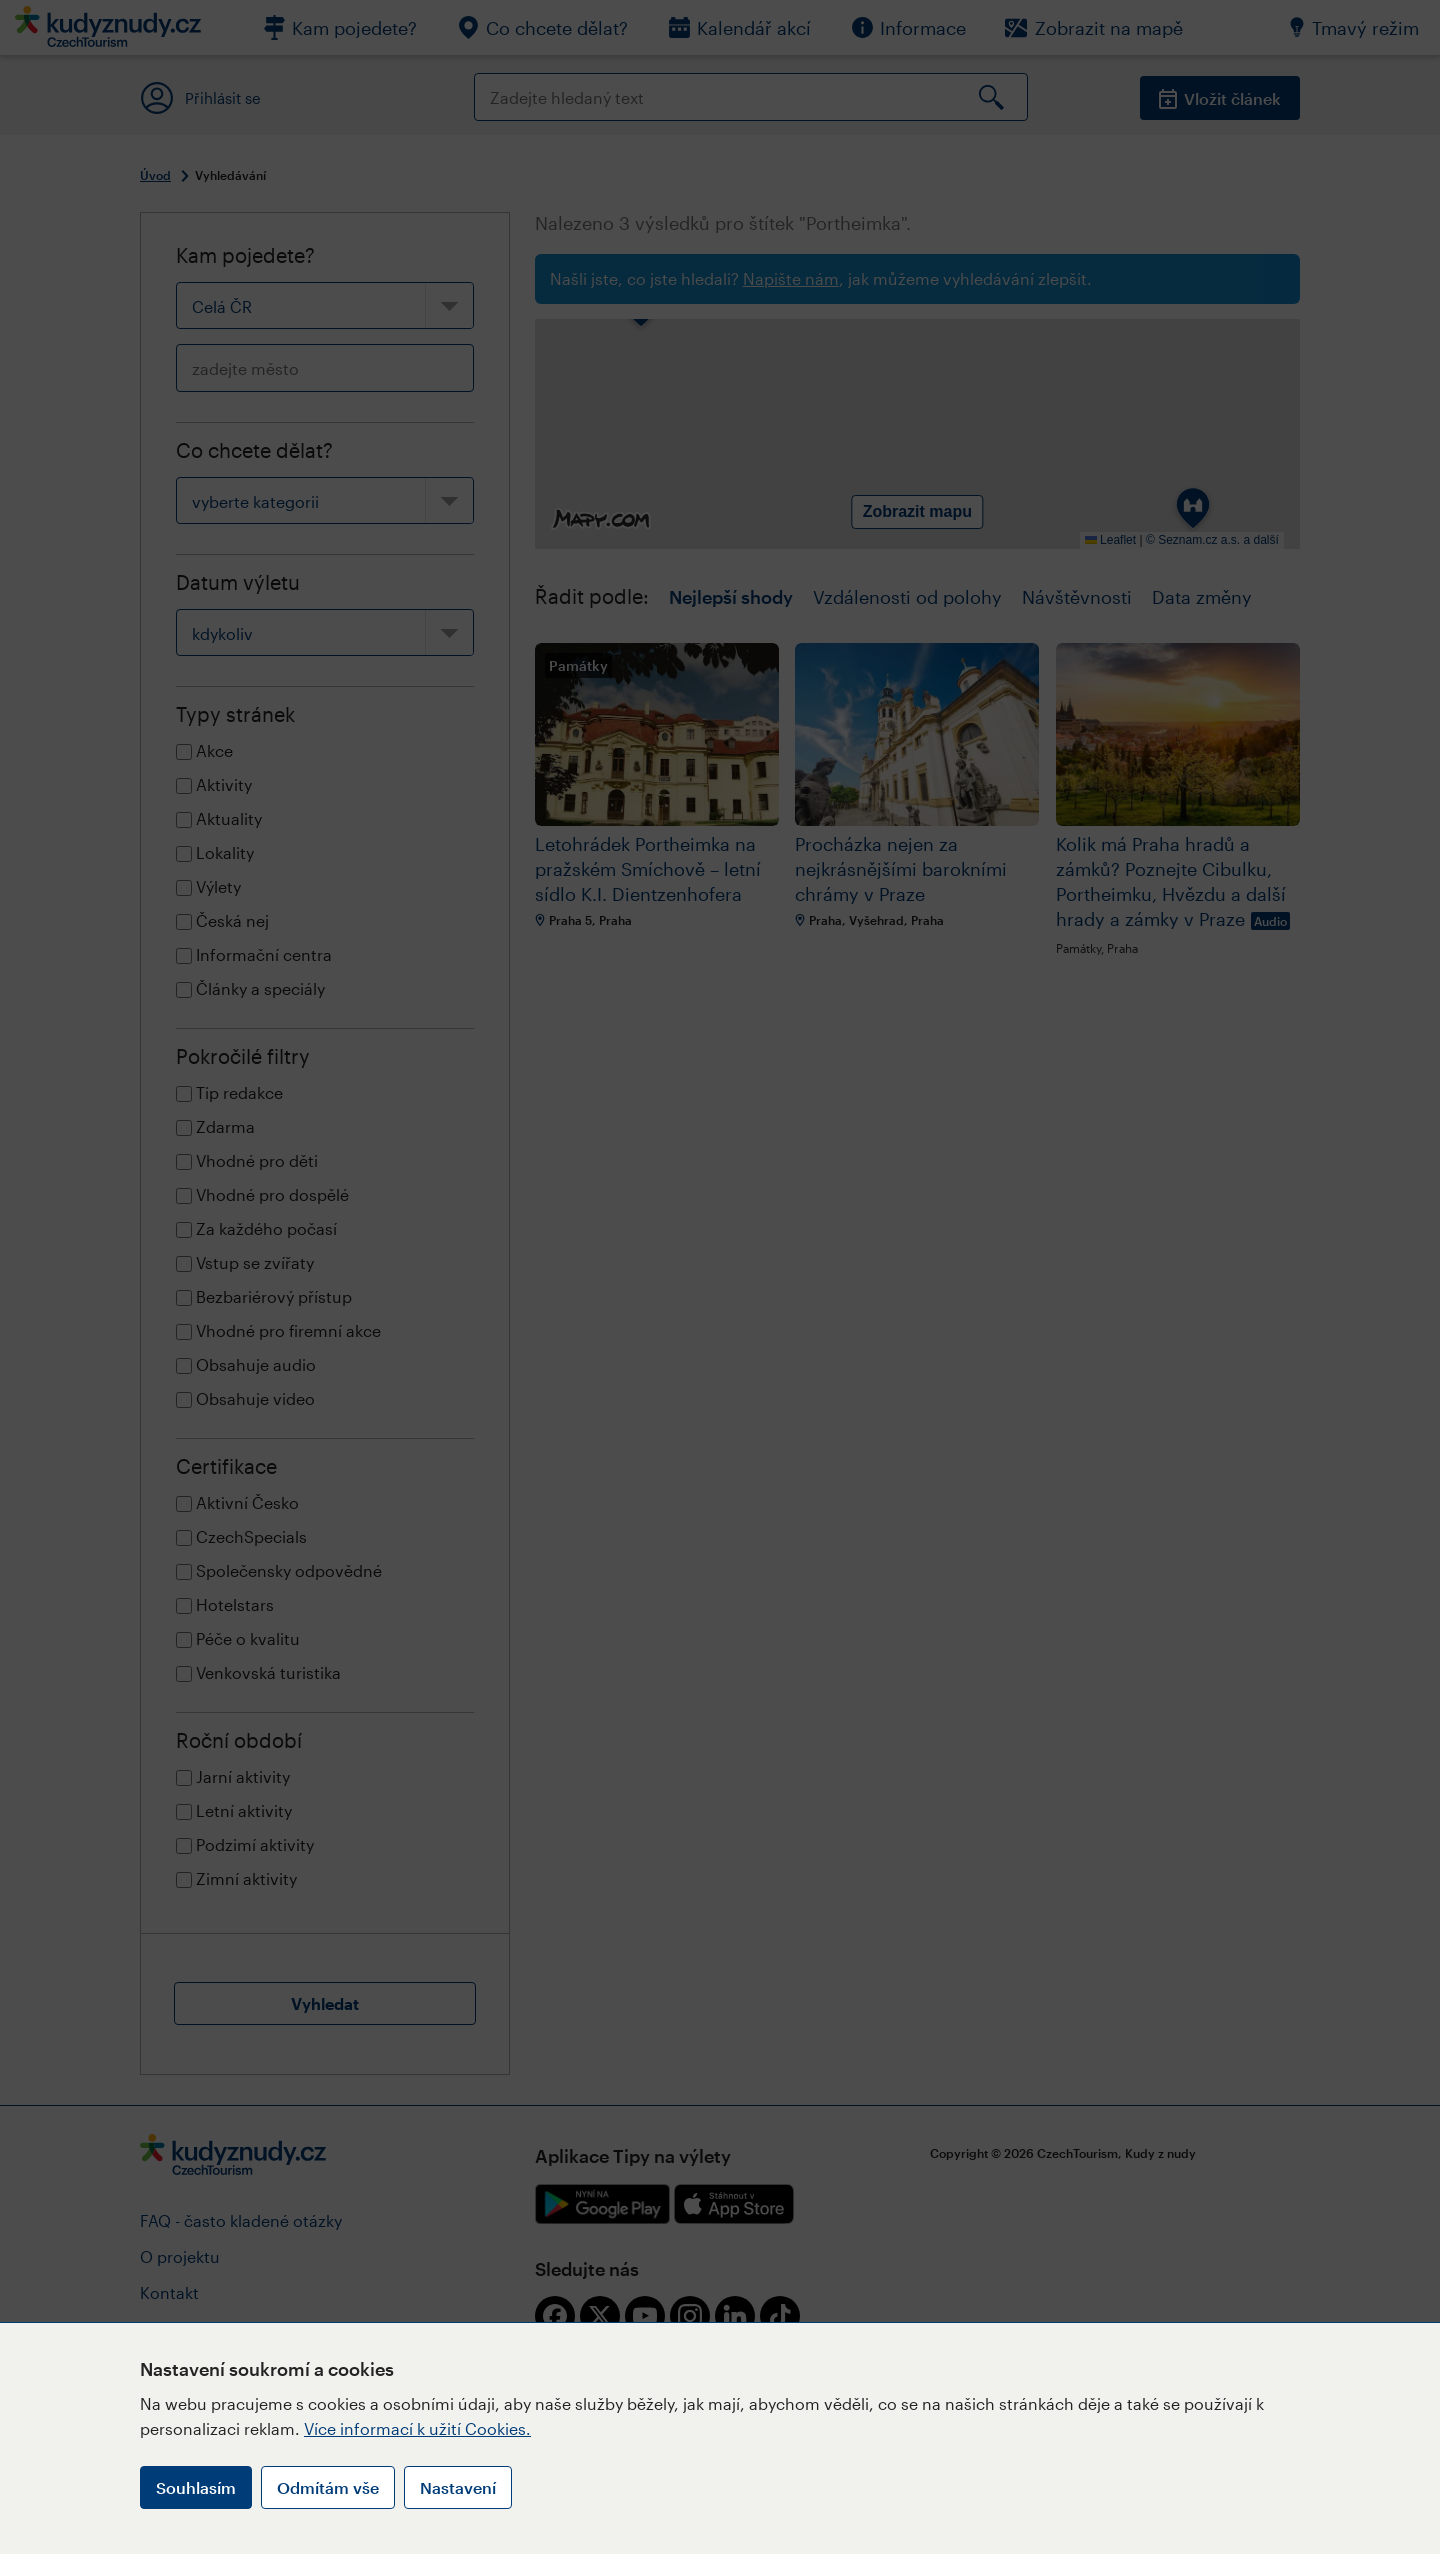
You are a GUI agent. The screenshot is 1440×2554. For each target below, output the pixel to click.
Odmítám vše (328, 2487)
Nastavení (458, 2487)
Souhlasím (196, 2487)
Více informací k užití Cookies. (417, 2428)
